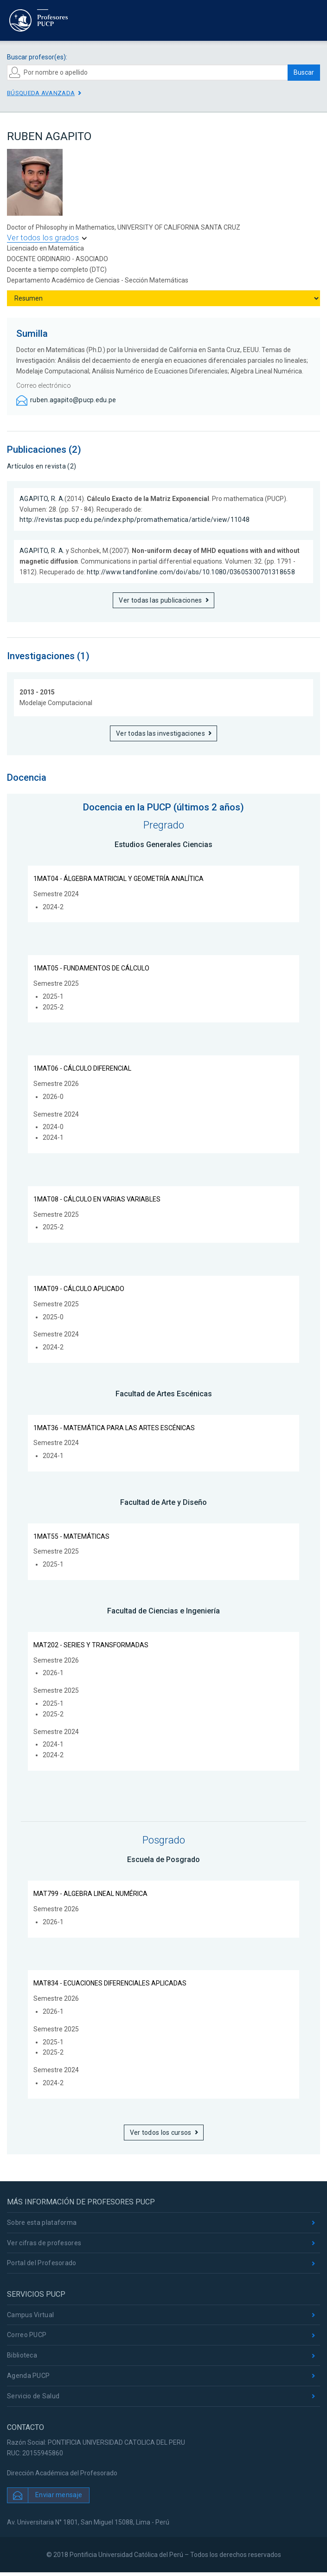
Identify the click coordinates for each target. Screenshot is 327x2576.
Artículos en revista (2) (41, 466)
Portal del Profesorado (42, 2263)
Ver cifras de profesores (44, 2243)
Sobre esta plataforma (42, 2222)
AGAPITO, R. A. (41, 498)
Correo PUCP (26, 2334)
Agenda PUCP (28, 2375)
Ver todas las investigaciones (160, 733)
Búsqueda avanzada (41, 93)
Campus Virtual (30, 2315)
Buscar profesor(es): (37, 57)
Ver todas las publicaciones (160, 600)
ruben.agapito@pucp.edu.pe (73, 400)
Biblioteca (22, 2355)
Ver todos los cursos (161, 2132)
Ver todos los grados (43, 237)
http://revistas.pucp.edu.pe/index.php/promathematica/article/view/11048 (134, 519)
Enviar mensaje (58, 2495)
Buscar (304, 72)
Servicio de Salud (33, 2396)
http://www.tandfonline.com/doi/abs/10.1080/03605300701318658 (191, 572)
